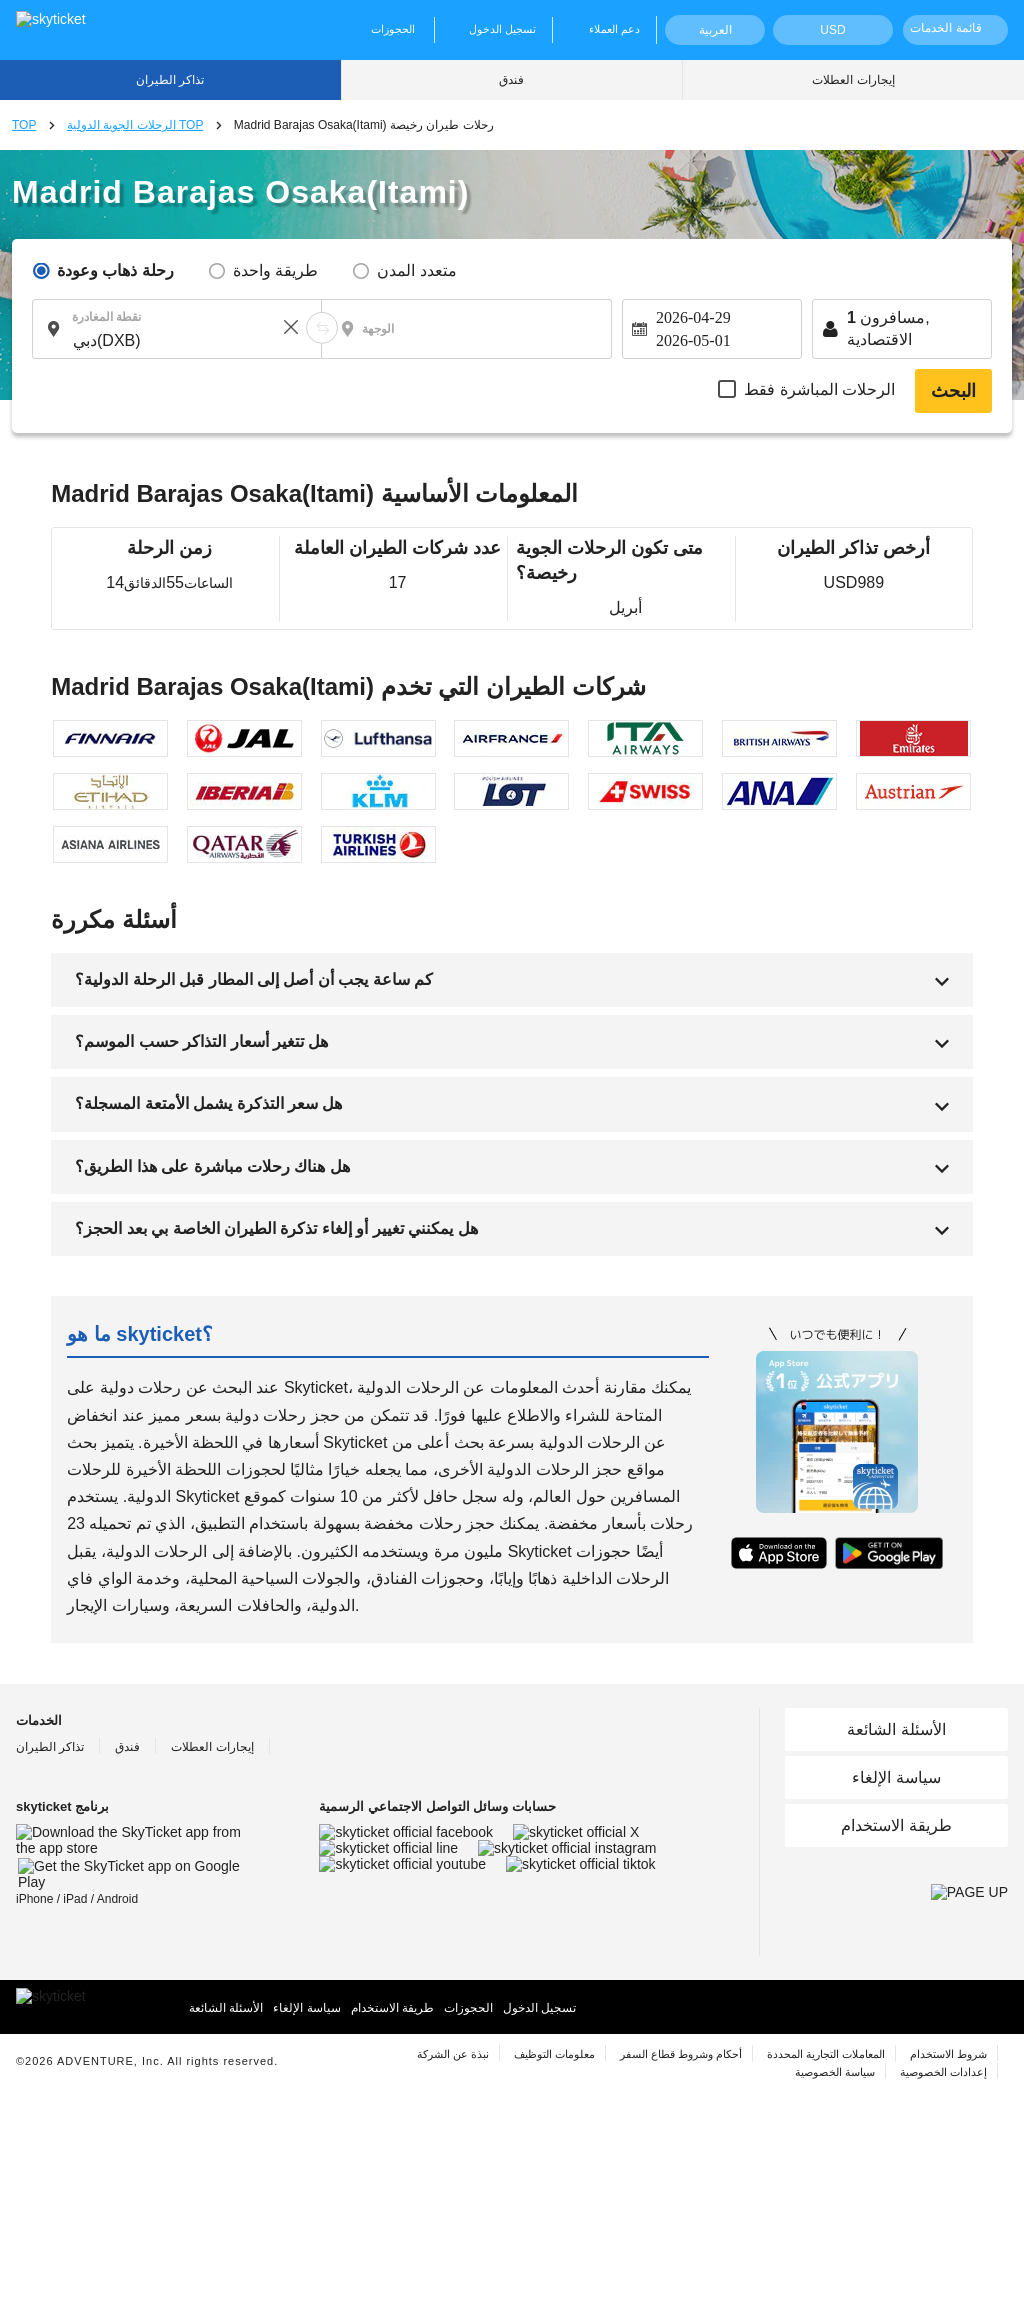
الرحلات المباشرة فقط (819, 389)
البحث (953, 391)
